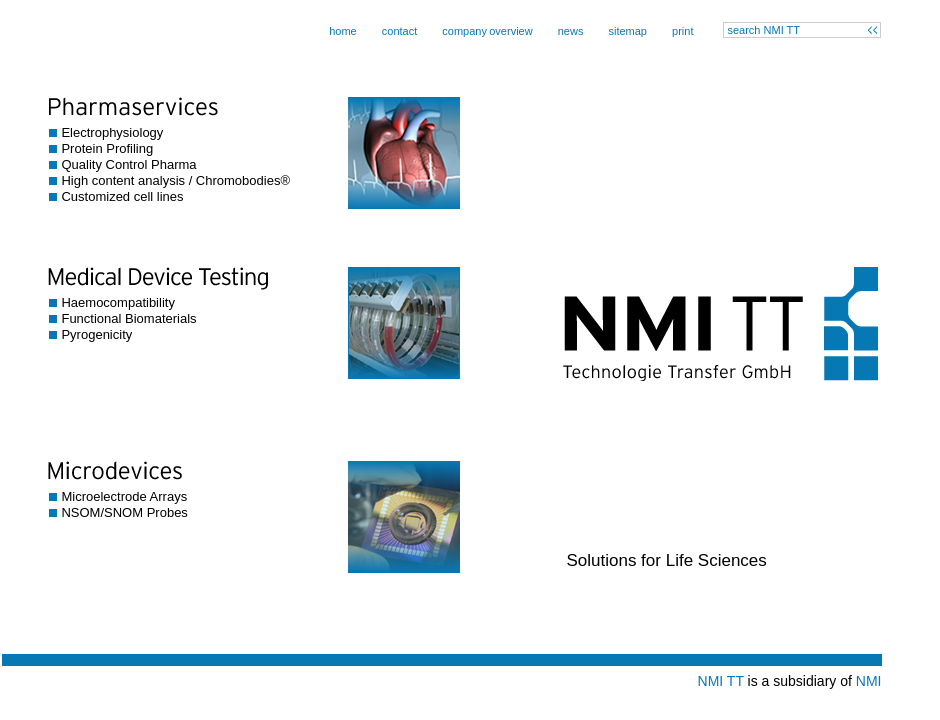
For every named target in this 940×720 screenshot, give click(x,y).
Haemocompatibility (117, 302)
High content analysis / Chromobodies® (175, 180)
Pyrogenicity (96, 334)
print (682, 31)
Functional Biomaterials (128, 318)
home (343, 31)
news (571, 31)
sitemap (627, 31)
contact (399, 31)
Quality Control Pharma (128, 164)
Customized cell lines (122, 196)
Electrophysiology (112, 132)
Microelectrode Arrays (124, 496)
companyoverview (487, 31)
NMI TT (721, 681)
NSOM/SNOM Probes (124, 512)
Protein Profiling (107, 148)
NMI (869, 681)
